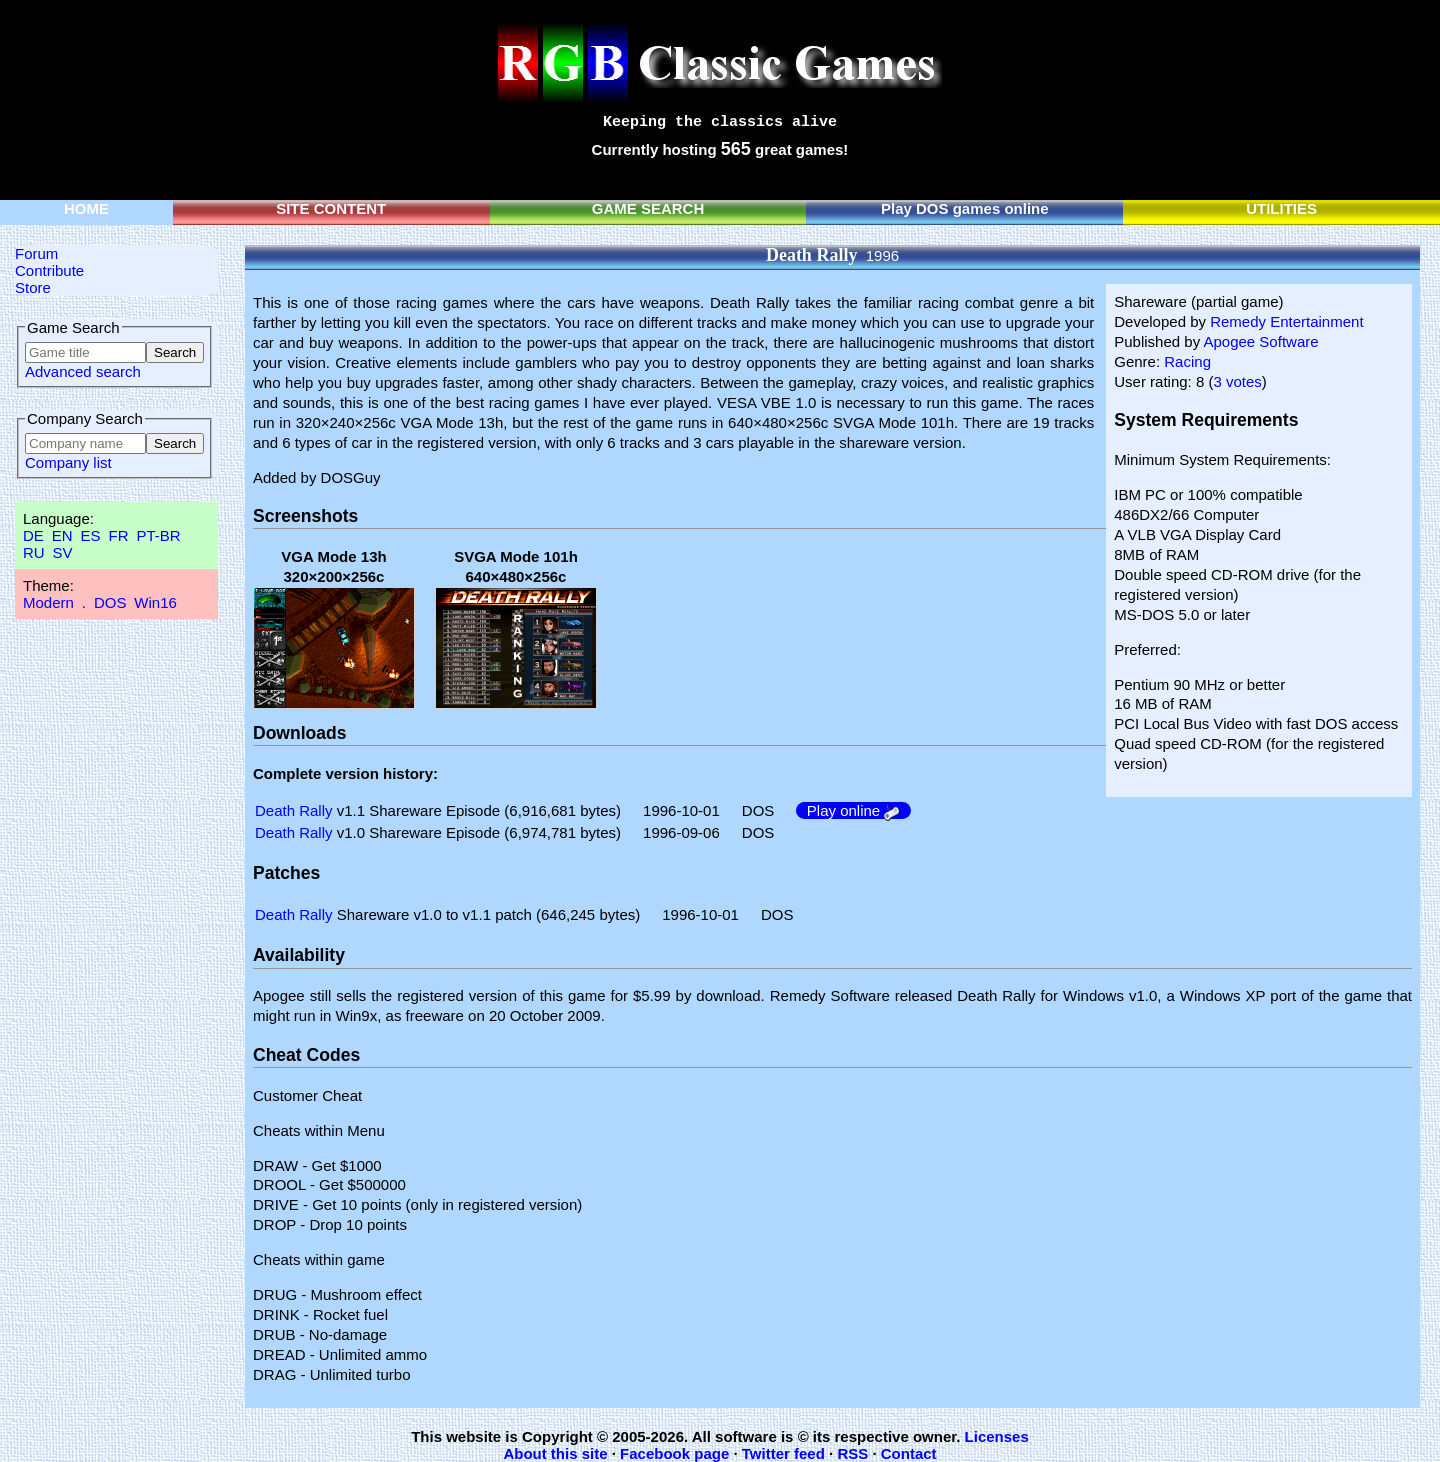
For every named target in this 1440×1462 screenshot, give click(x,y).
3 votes (1237, 381)
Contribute (49, 270)
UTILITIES (1281, 208)
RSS (852, 1453)
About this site (555, 1453)
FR (118, 535)
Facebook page (674, 1453)
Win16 (155, 602)
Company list (68, 462)
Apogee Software (1260, 341)
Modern (48, 602)
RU (34, 552)
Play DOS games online (965, 208)
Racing (1187, 361)
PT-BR (158, 535)
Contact (909, 1453)
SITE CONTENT (331, 208)
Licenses (997, 1436)
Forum (36, 253)
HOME (86, 208)
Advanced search (83, 371)
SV (63, 552)
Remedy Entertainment (1286, 321)
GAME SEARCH (648, 208)
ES (91, 535)
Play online (854, 810)
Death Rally (294, 810)
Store (33, 287)
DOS (110, 602)
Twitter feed (783, 1453)
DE (33, 535)
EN (62, 535)
